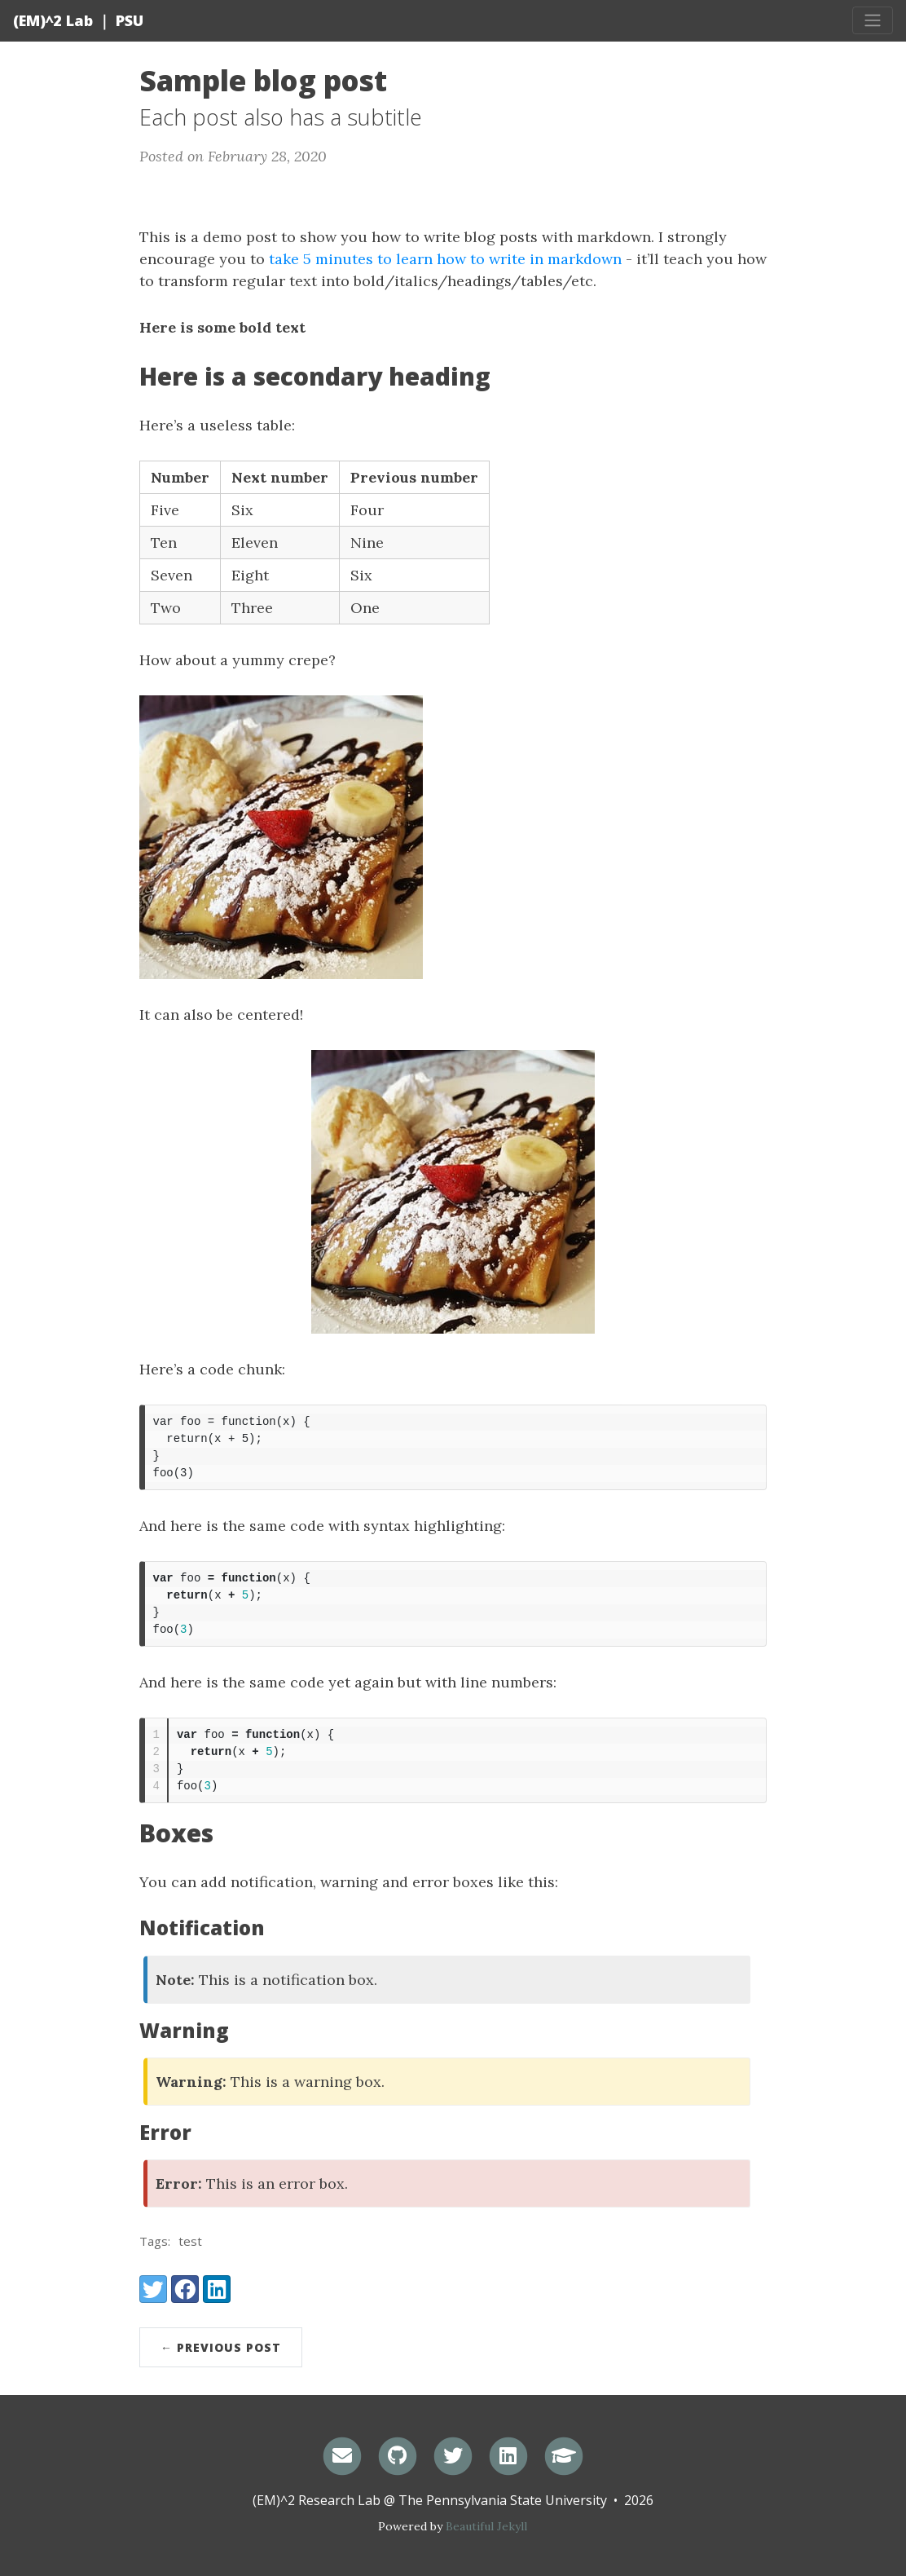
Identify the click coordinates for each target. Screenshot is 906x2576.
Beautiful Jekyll (486, 2526)
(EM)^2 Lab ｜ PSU (78, 20)
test (190, 2241)
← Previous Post (221, 2347)
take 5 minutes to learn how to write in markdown (445, 258)
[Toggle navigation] (872, 20)
